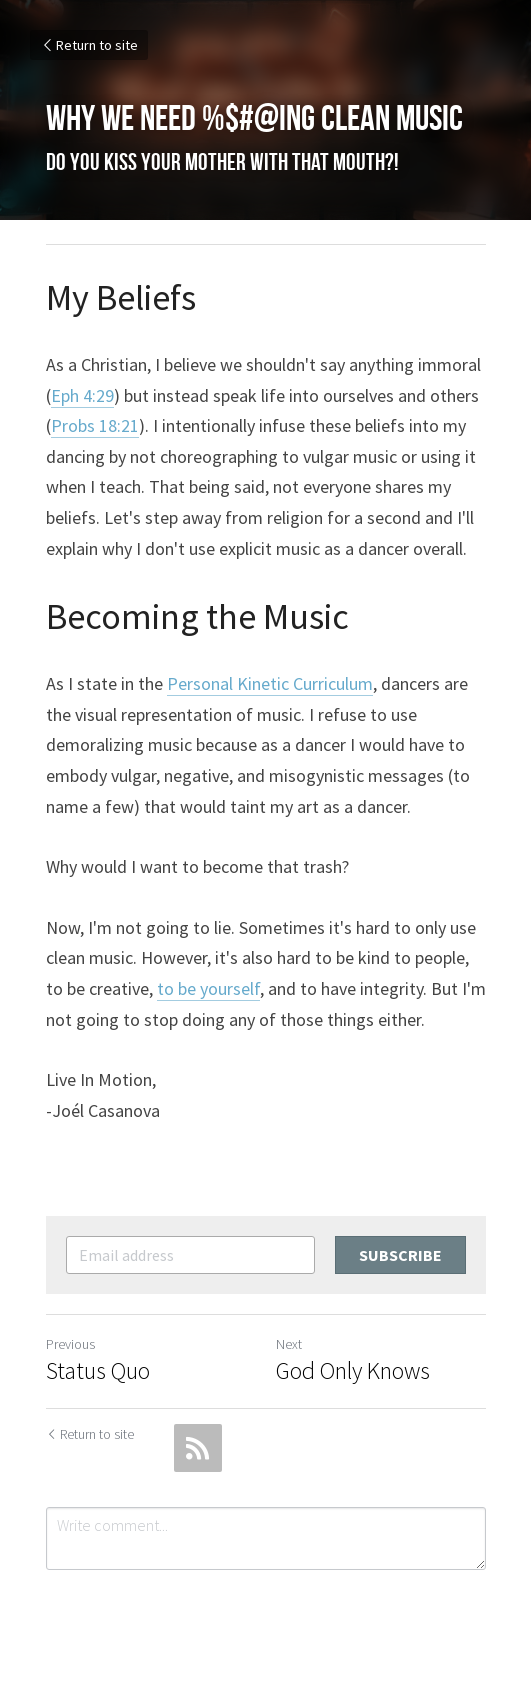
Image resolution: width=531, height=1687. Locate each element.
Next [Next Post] (289, 1344)
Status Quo (98, 1371)
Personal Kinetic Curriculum (270, 683)
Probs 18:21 (95, 425)
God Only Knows (353, 1371)
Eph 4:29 (82, 395)
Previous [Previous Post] (70, 1344)
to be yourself (208, 988)
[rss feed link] (198, 1448)
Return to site (89, 45)
